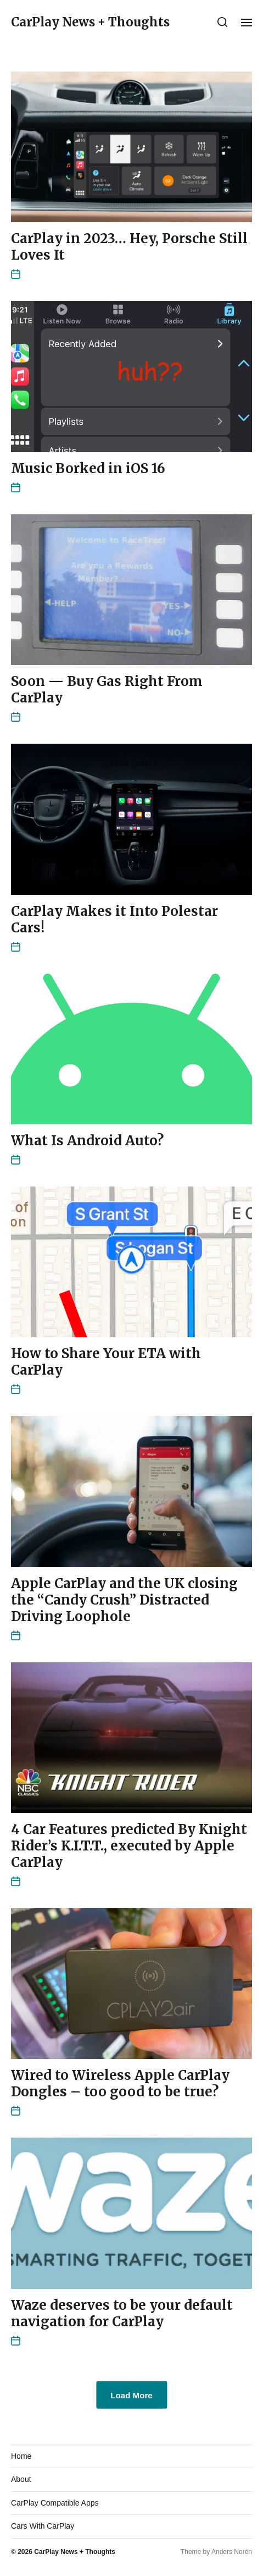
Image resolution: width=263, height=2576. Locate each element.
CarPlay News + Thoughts (90, 22)
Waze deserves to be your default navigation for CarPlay (122, 2313)
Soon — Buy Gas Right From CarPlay (107, 689)
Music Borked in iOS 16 (88, 468)
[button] (222, 22)
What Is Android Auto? (87, 1140)
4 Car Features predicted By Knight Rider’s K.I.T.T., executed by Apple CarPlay (129, 1846)
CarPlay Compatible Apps (55, 2502)
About (21, 2479)
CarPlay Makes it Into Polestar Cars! (114, 919)
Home (21, 2456)
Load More (131, 2394)
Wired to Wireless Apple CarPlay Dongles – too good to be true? (120, 2083)
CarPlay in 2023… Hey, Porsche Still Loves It (129, 246)
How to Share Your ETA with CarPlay (106, 1361)
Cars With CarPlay (42, 2526)
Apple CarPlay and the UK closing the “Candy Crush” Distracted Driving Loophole (124, 1600)
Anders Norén (231, 2552)
